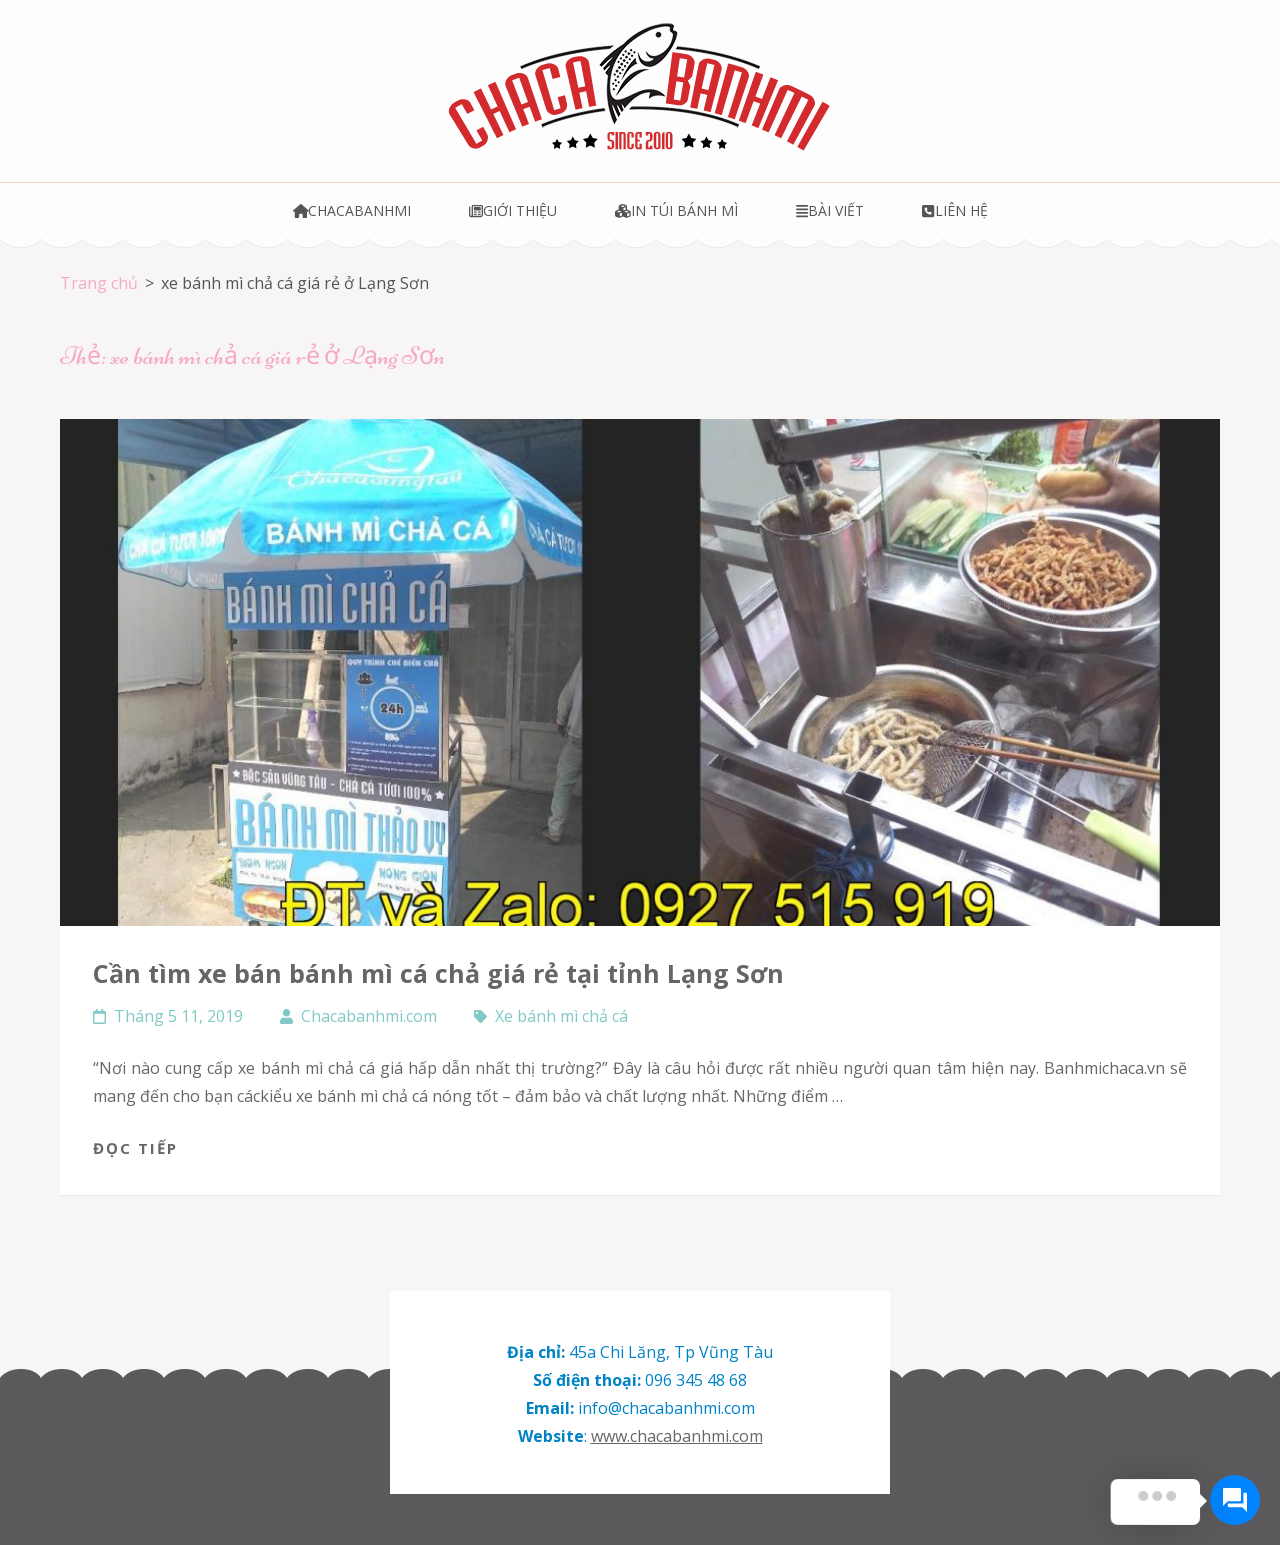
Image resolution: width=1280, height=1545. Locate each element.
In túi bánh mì (676, 210)
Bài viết (830, 210)
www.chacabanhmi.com (677, 1436)
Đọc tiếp (135, 1148)
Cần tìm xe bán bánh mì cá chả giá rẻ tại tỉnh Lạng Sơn (438, 973)
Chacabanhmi (352, 210)
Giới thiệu (513, 210)
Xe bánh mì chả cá (561, 1016)
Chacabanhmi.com (369, 1016)
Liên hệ (954, 210)
